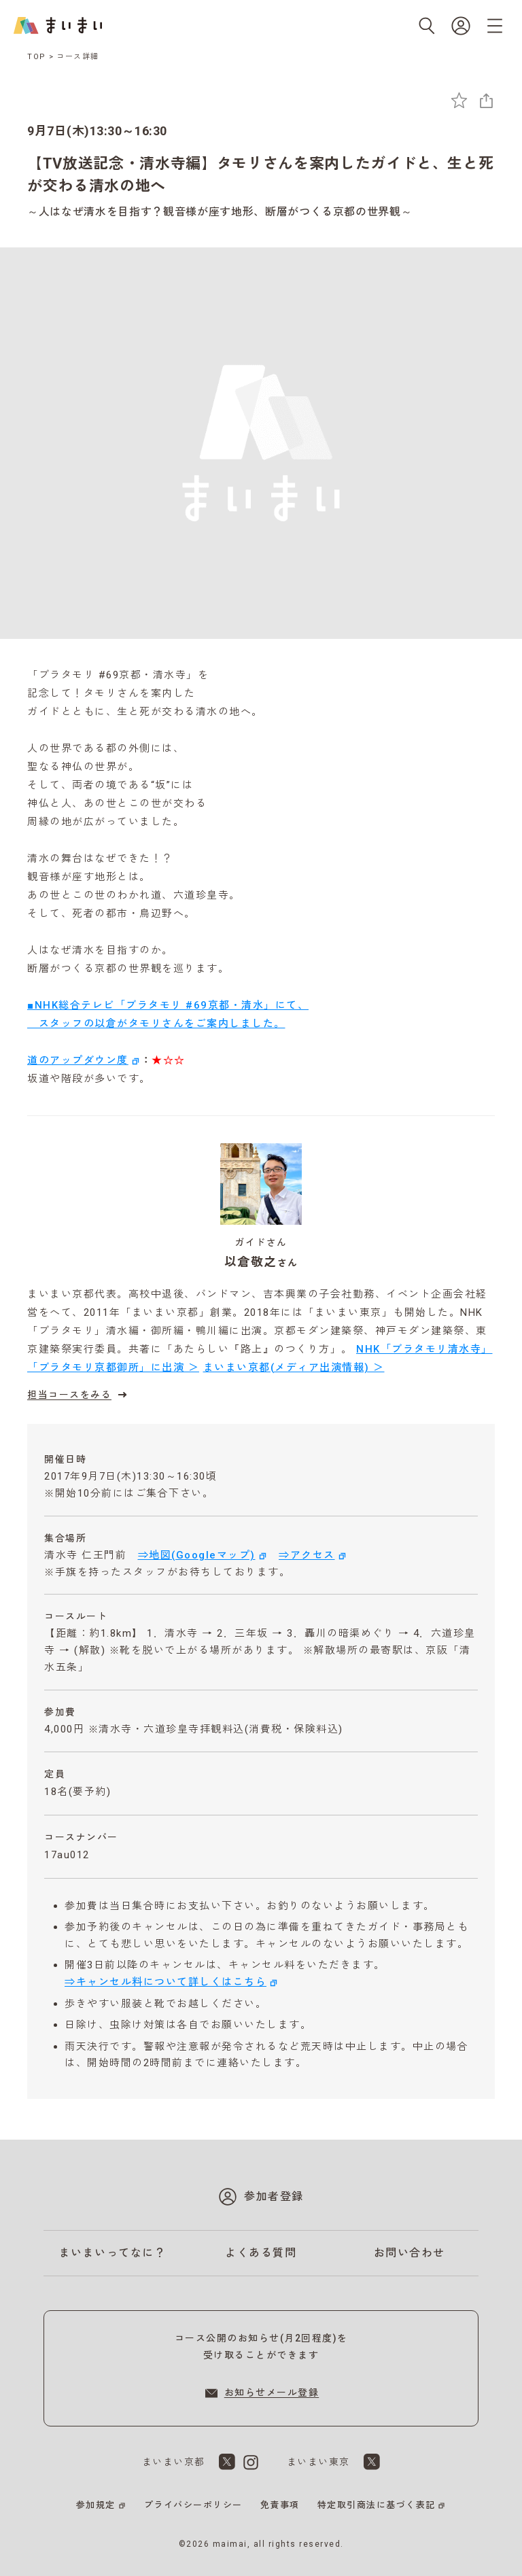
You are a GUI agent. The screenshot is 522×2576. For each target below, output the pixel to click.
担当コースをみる (78, 1395)
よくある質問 (260, 2252)
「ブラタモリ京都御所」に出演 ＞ (113, 1367)
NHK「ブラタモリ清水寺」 (424, 1349)
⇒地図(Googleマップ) (197, 1555)
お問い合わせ (409, 2252)
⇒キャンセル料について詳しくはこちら (165, 1982)
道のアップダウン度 (77, 1060)
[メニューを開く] (495, 26)
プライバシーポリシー (193, 2505)
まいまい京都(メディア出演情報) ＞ (294, 1367)
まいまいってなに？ (113, 2252)
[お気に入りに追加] (459, 100)
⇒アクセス (307, 1555)
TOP (36, 56)
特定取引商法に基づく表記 (376, 2505)
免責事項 (280, 2505)
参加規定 (96, 2505)
